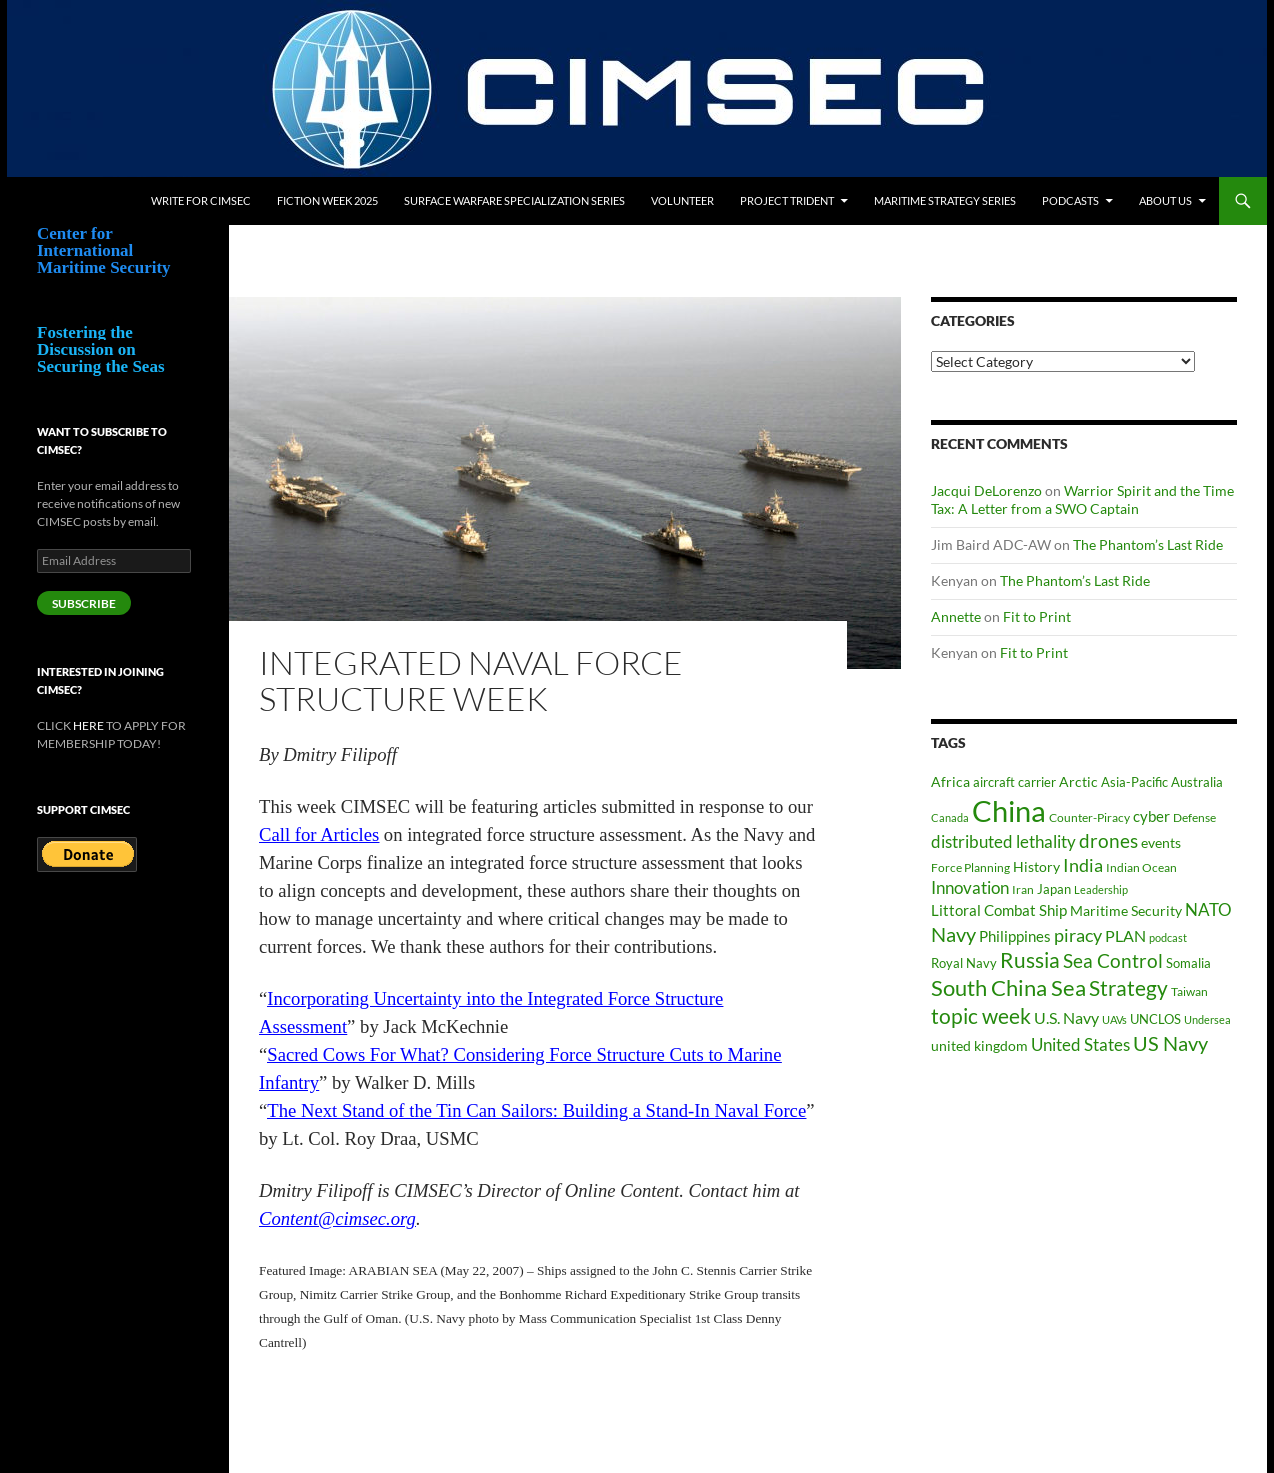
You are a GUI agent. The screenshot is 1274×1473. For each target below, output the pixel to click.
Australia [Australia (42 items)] (1197, 782)
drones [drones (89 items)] (1108, 841)
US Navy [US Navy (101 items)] (1170, 1043)
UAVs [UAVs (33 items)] (1114, 1019)
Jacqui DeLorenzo (986, 490)
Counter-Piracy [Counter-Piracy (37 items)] (1089, 817)
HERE (88, 725)
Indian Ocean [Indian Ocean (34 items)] (1141, 867)
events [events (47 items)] (1161, 842)
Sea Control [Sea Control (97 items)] (1113, 960)
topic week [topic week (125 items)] (981, 1016)
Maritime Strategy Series (945, 200)
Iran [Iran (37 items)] (1023, 889)
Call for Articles (319, 834)
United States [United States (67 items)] (1080, 1045)
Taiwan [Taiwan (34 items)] (1189, 991)
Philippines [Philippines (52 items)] (1015, 936)
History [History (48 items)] (1036, 866)
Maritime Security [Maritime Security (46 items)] (1126, 910)
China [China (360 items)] (1009, 810)
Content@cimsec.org (337, 1218)
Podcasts (1070, 200)
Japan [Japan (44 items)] (1054, 889)
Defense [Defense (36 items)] (1194, 817)
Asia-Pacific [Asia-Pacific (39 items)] (1134, 782)
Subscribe (84, 603)
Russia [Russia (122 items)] (1030, 960)
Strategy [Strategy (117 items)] (1128, 987)
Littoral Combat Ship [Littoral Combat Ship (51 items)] (999, 910)
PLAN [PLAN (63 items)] (1125, 935)
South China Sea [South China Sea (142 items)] (1008, 987)
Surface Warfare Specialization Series (514, 200)
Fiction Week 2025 (327, 200)
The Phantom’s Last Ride (1148, 544)
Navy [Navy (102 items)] (953, 934)
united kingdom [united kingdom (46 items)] (979, 1045)
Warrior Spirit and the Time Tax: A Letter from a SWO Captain (1082, 499)
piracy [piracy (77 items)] (1078, 935)
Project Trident (787, 200)
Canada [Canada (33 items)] (950, 817)
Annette (956, 616)
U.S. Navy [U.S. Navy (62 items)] (1066, 1017)
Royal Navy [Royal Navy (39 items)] (964, 963)
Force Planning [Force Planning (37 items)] (970, 867)
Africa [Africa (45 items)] (950, 782)
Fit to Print (1037, 616)
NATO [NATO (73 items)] (1208, 909)
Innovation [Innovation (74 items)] (970, 887)
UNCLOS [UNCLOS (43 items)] (1155, 1019)
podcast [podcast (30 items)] (1168, 937)
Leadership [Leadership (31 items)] (1101, 889)
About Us (1165, 200)
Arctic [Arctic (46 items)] (1078, 781)
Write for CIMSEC (201, 200)
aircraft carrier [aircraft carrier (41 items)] (1014, 782)
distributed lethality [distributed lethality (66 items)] (1003, 842)
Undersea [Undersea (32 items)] (1207, 1019)
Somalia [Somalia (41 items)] (1188, 963)
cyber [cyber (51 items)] (1151, 816)
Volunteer (682, 200)
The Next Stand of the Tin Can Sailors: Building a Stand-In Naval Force (536, 1110)
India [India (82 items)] (1083, 865)
